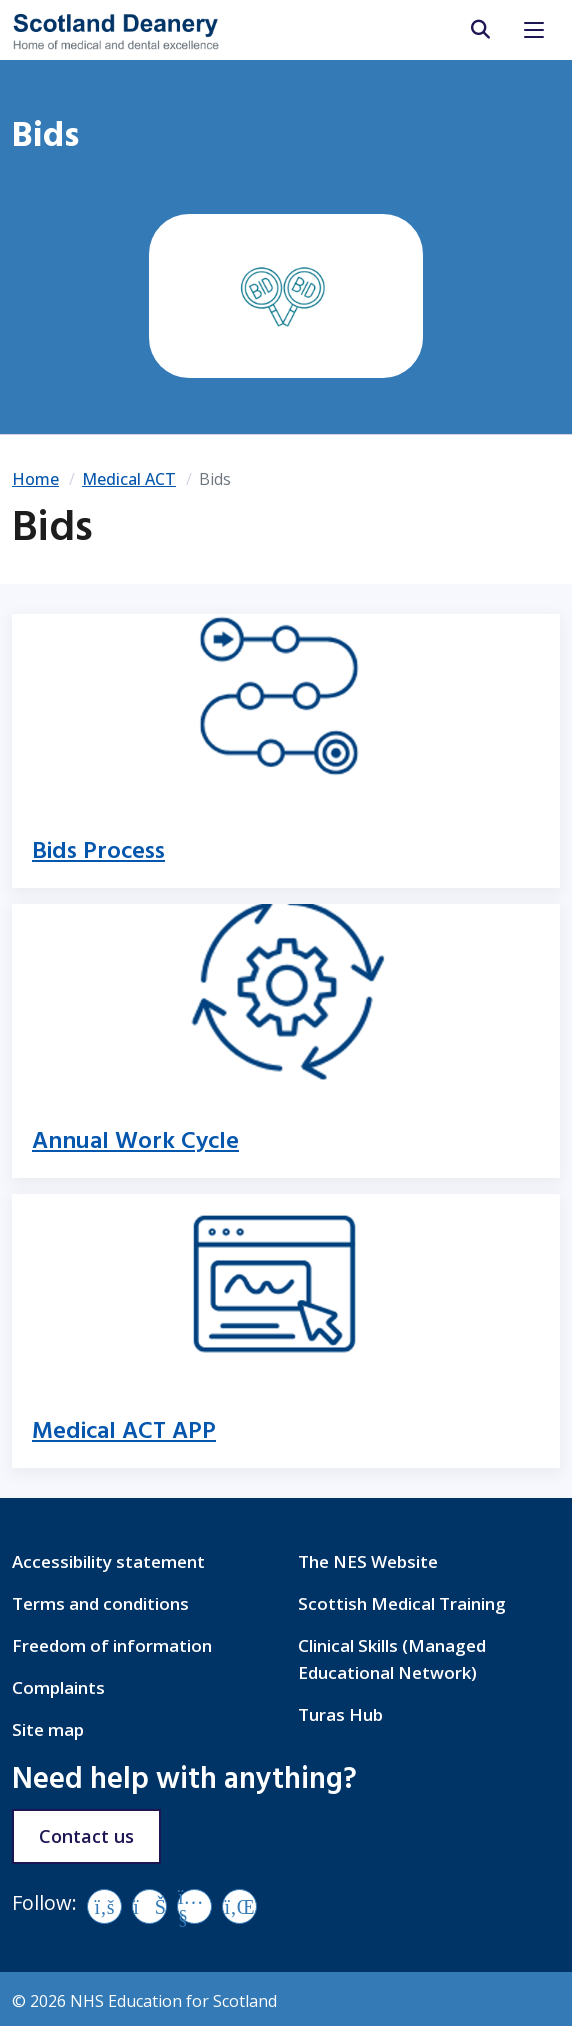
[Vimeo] (149, 1906)
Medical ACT (129, 479)
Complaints (58, 1687)
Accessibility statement (108, 1561)
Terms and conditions (100, 1603)
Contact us (86, 1836)
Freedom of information (112, 1645)
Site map (48, 1729)
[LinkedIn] (239, 1906)
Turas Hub (340, 1714)
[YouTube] (194, 1906)
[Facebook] (104, 1906)
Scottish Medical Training (402, 1603)
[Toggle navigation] (534, 30)
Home (35, 479)
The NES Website (368, 1561)
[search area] (479, 30)
